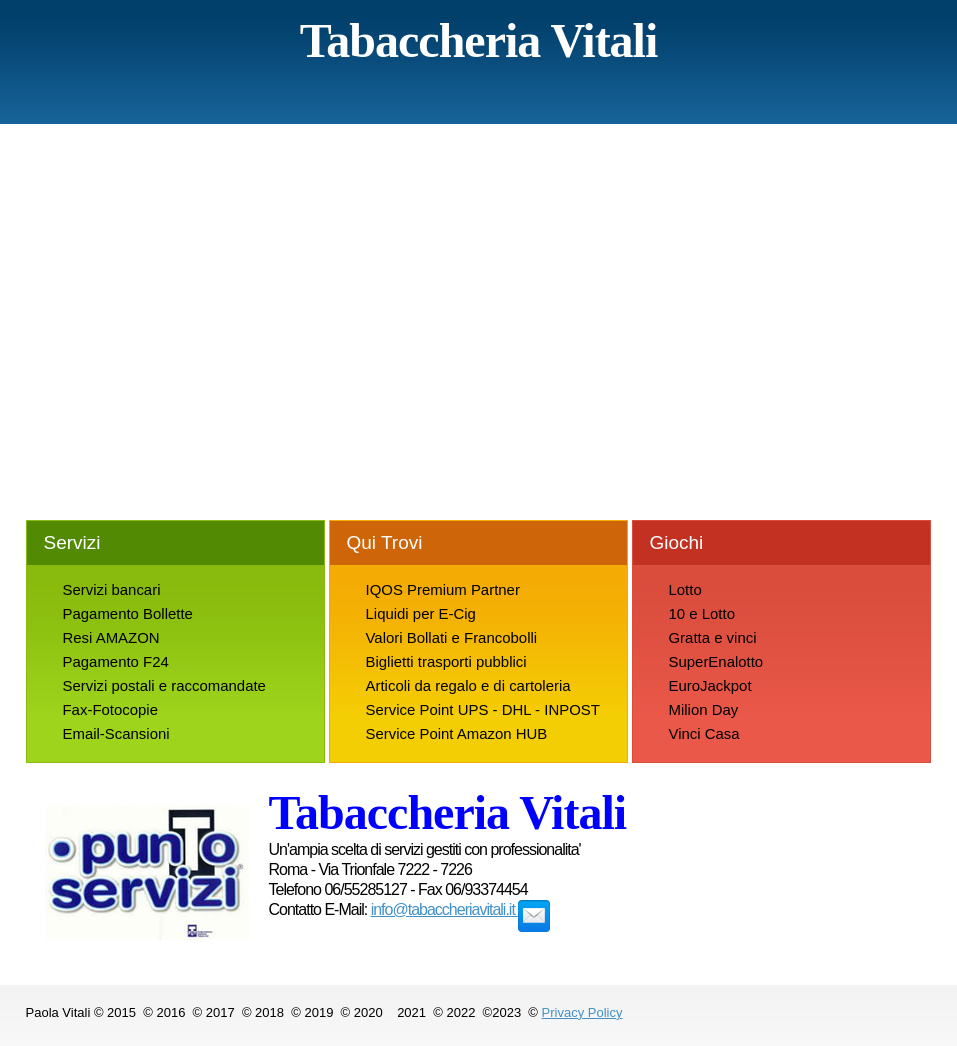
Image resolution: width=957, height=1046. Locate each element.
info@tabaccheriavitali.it (461, 909)
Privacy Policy (582, 1012)
